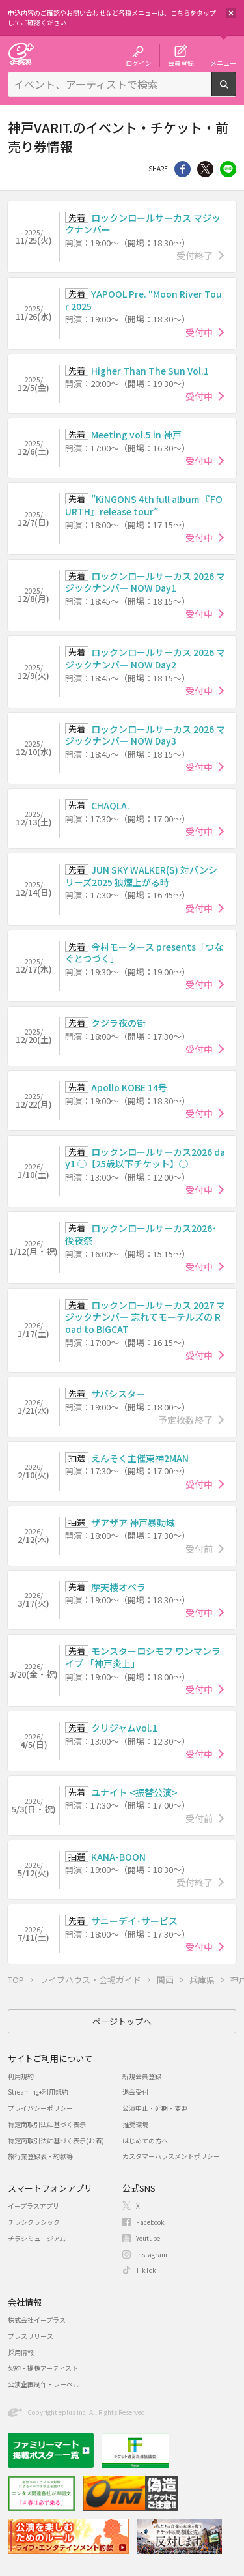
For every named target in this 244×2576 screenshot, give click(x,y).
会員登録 (181, 62)
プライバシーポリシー (40, 2108)
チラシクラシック (34, 2222)
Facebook (150, 2222)
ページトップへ (122, 2021)
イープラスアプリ (33, 2206)
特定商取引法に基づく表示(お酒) (56, 2140)
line (228, 169)
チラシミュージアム (37, 2238)
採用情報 (21, 2352)
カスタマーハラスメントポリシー (171, 2156)
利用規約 (21, 2076)
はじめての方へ (145, 2140)
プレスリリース (30, 2336)
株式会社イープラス (37, 2320)
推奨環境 (135, 2124)
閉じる (231, 13)
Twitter (205, 169)
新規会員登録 (141, 2076)
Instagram (151, 2254)
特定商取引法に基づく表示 (47, 2124)
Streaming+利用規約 (38, 2092)
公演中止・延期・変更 (154, 2108)
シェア (182, 169)
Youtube (148, 2238)
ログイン (139, 62)
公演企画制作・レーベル (43, 2384)
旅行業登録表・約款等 (40, 2156)
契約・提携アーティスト (43, 2368)
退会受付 (135, 2092)
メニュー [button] (223, 62)
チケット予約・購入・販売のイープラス (21, 53)
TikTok (146, 2270)
